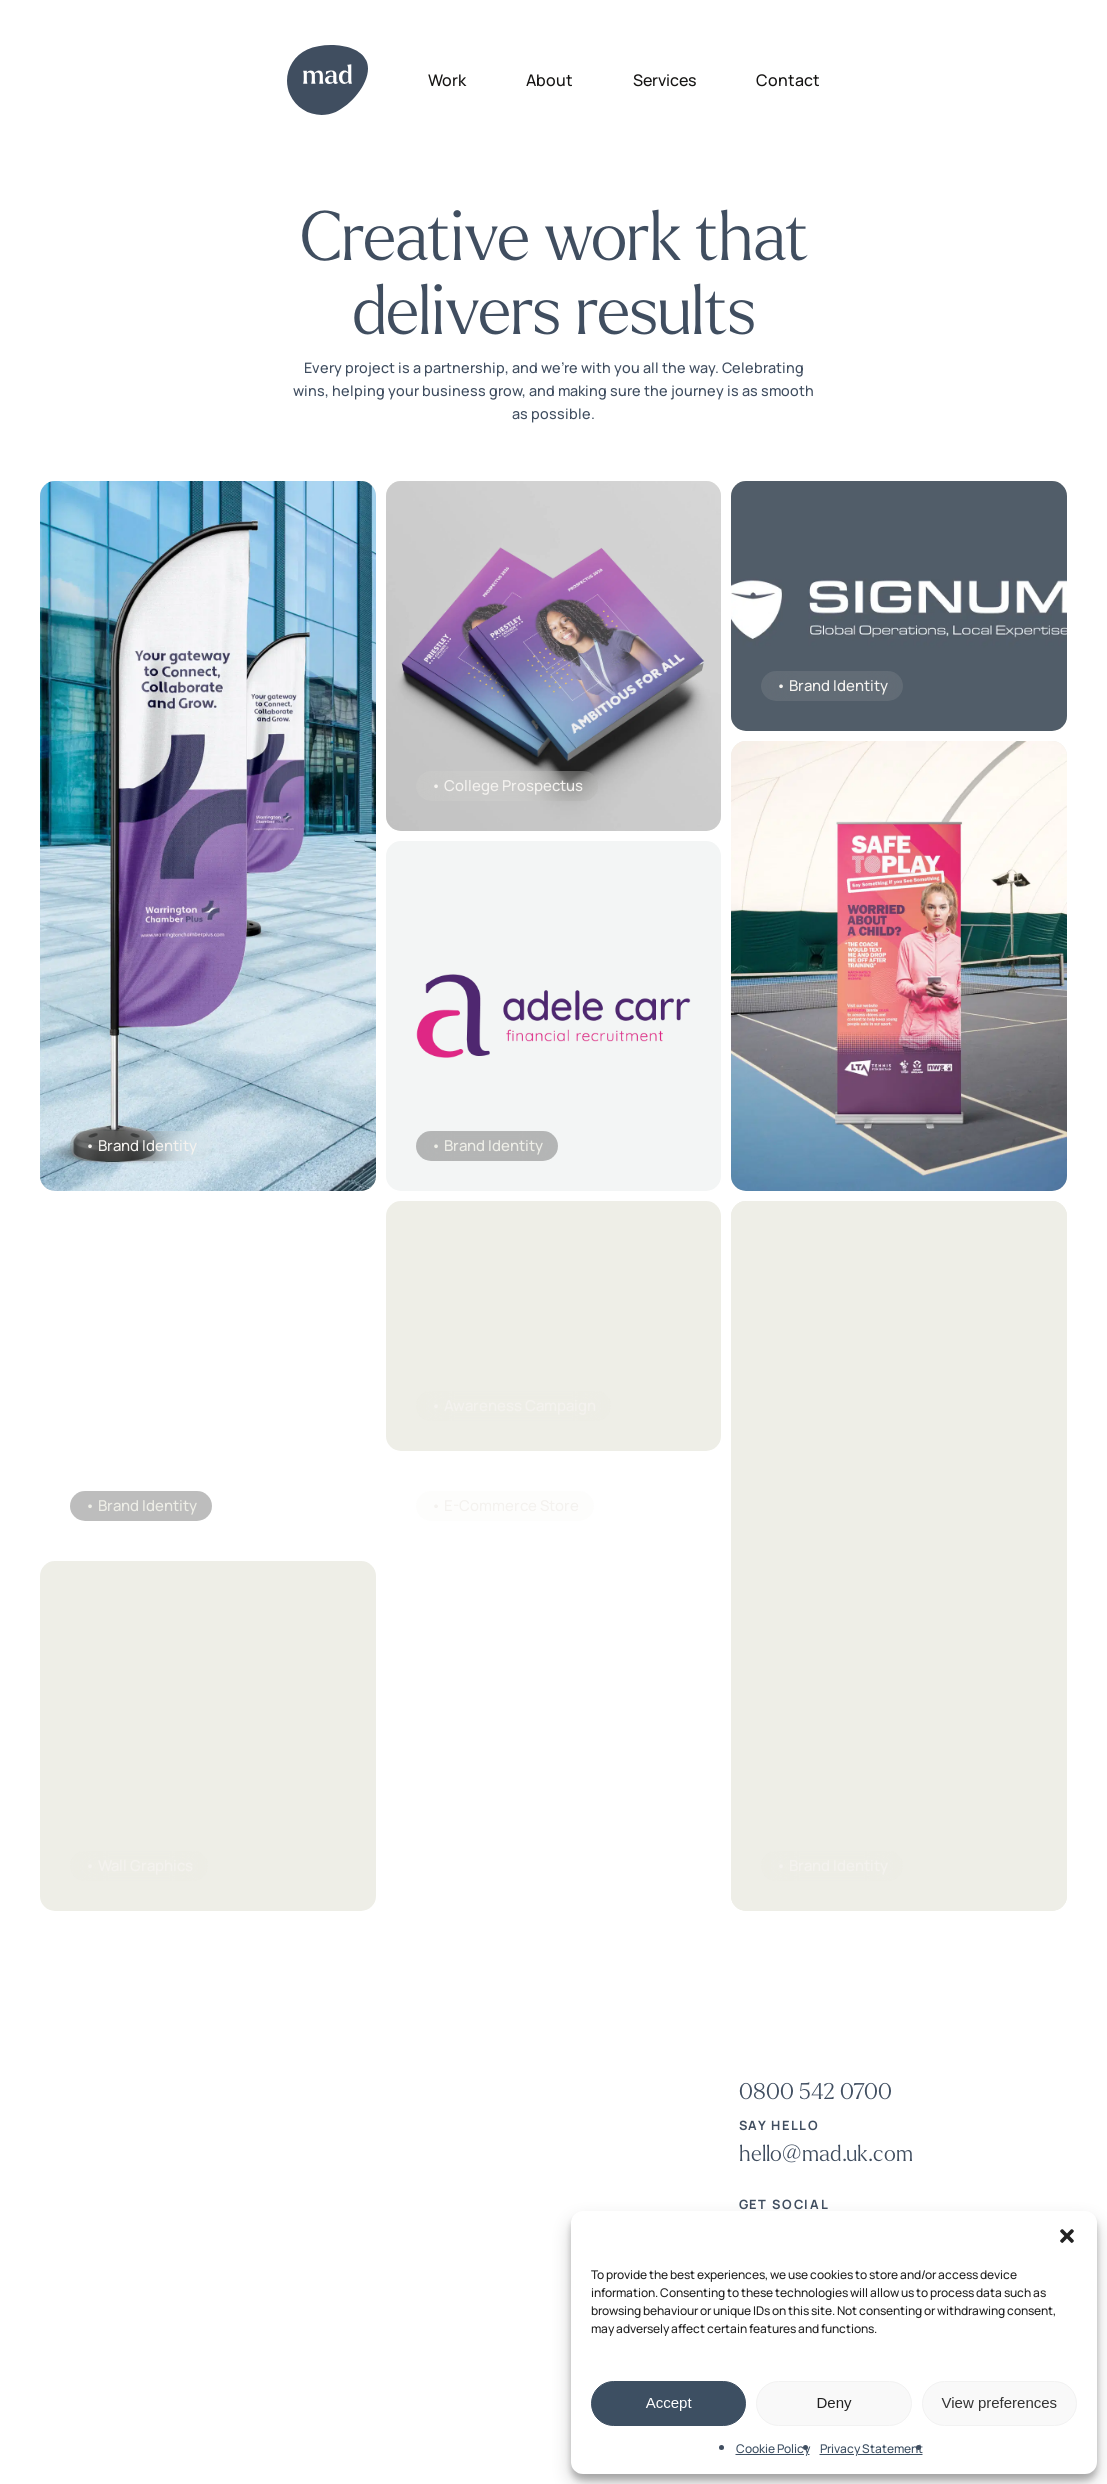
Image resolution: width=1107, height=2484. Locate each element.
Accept (669, 2402)
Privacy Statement (871, 2448)
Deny (833, 2402)
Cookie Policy (773, 2448)
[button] (1067, 2236)
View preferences (1000, 2402)
